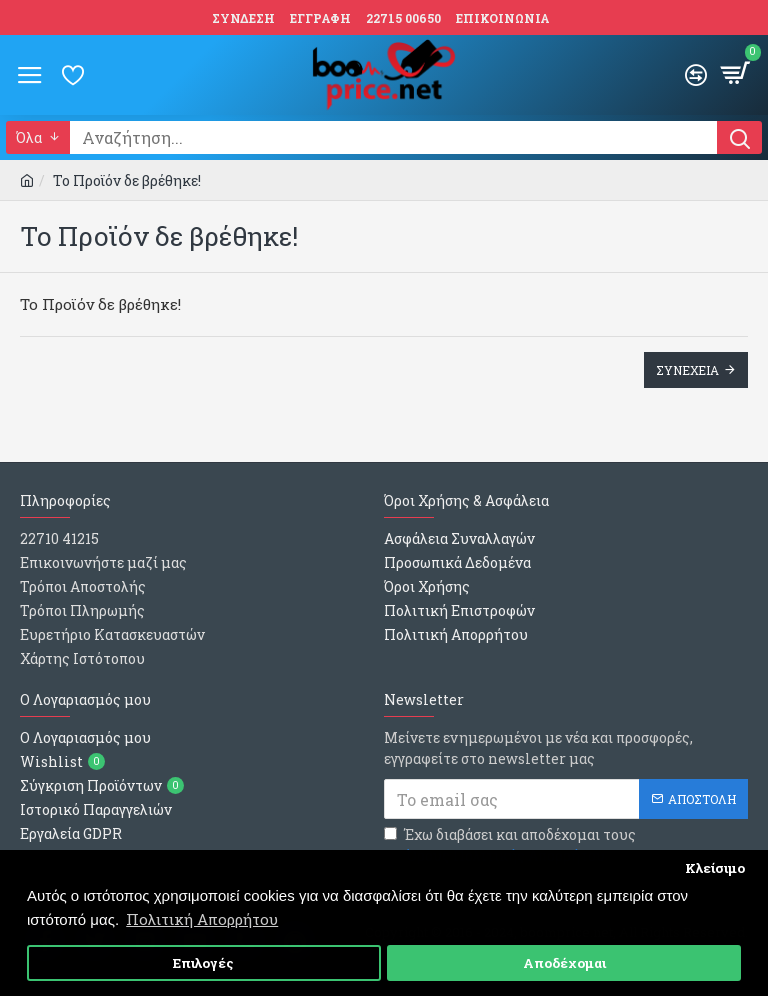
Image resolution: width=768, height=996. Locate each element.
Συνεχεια (687, 370)
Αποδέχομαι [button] (564, 963)
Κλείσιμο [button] (715, 868)
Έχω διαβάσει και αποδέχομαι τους (510, 845)
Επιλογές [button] (203, 963)
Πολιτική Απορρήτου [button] (202, 919)
